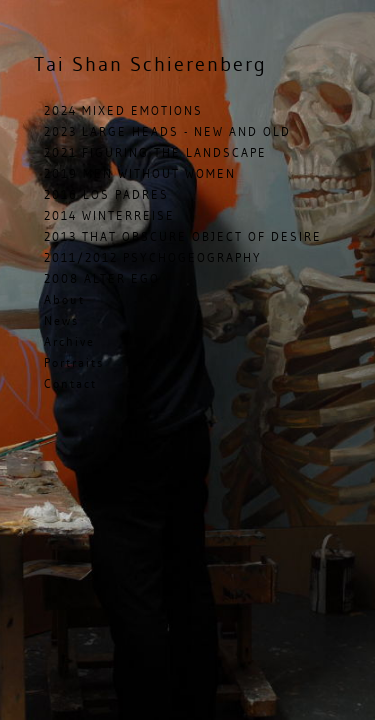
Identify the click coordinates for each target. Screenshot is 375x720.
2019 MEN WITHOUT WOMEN (140, 173)
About (64, 299)
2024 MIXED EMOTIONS (123, 110)
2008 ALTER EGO (102, 278)
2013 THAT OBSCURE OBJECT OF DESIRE (183, 236)
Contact (70, 383)
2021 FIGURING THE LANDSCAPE (155, 152)
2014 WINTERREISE (109, 215)
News (61, 320)
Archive (69, 341)
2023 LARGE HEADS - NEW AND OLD (167, 131)
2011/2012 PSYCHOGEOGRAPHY (153, 257)
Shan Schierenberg (150, 63)
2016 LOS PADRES (106, 194)
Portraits (74, 362)
